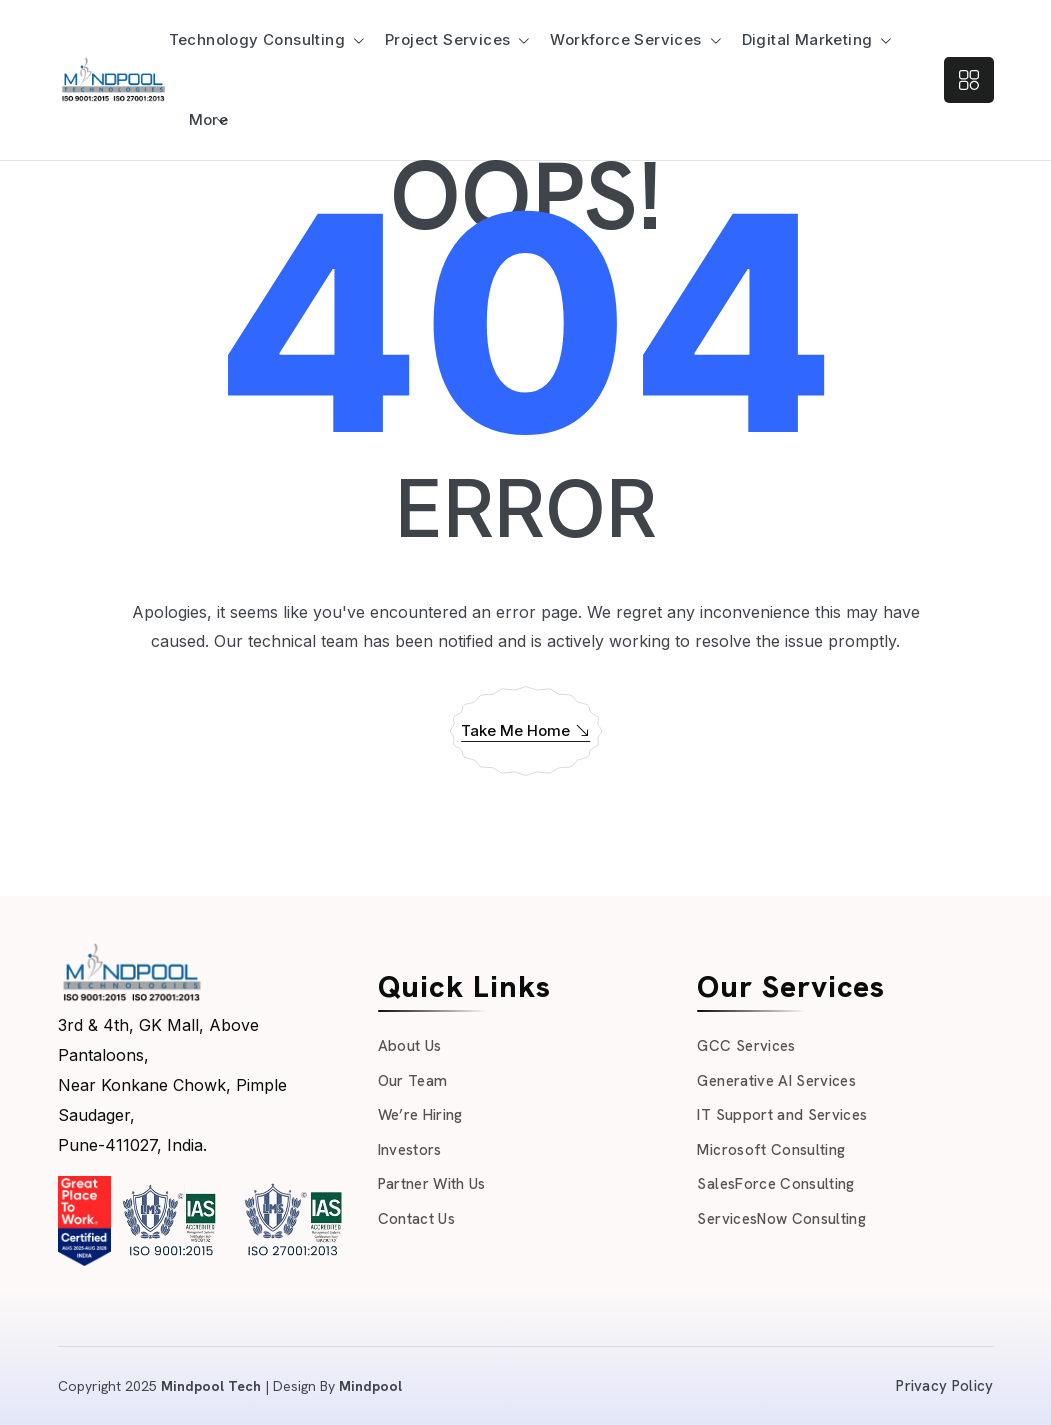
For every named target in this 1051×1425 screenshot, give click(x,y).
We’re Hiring (420, 1115)
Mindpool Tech (211, 1386)
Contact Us (416, 1219)
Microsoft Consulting (771, 1150)
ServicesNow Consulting (781, 1219)
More (209, 119)
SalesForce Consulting (775, 1184)
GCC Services (746, 1046)
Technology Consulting (257, 39)
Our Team (413, 1081)
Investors (410, 1150)
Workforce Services (625, 39)
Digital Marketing (807, 39)
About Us (410, 1046)
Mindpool (370, 1386)
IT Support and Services (782, 1115)
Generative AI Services (776, 1081)
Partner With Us (432, 1184)
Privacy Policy (944, 1386)
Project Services (447, 39)
